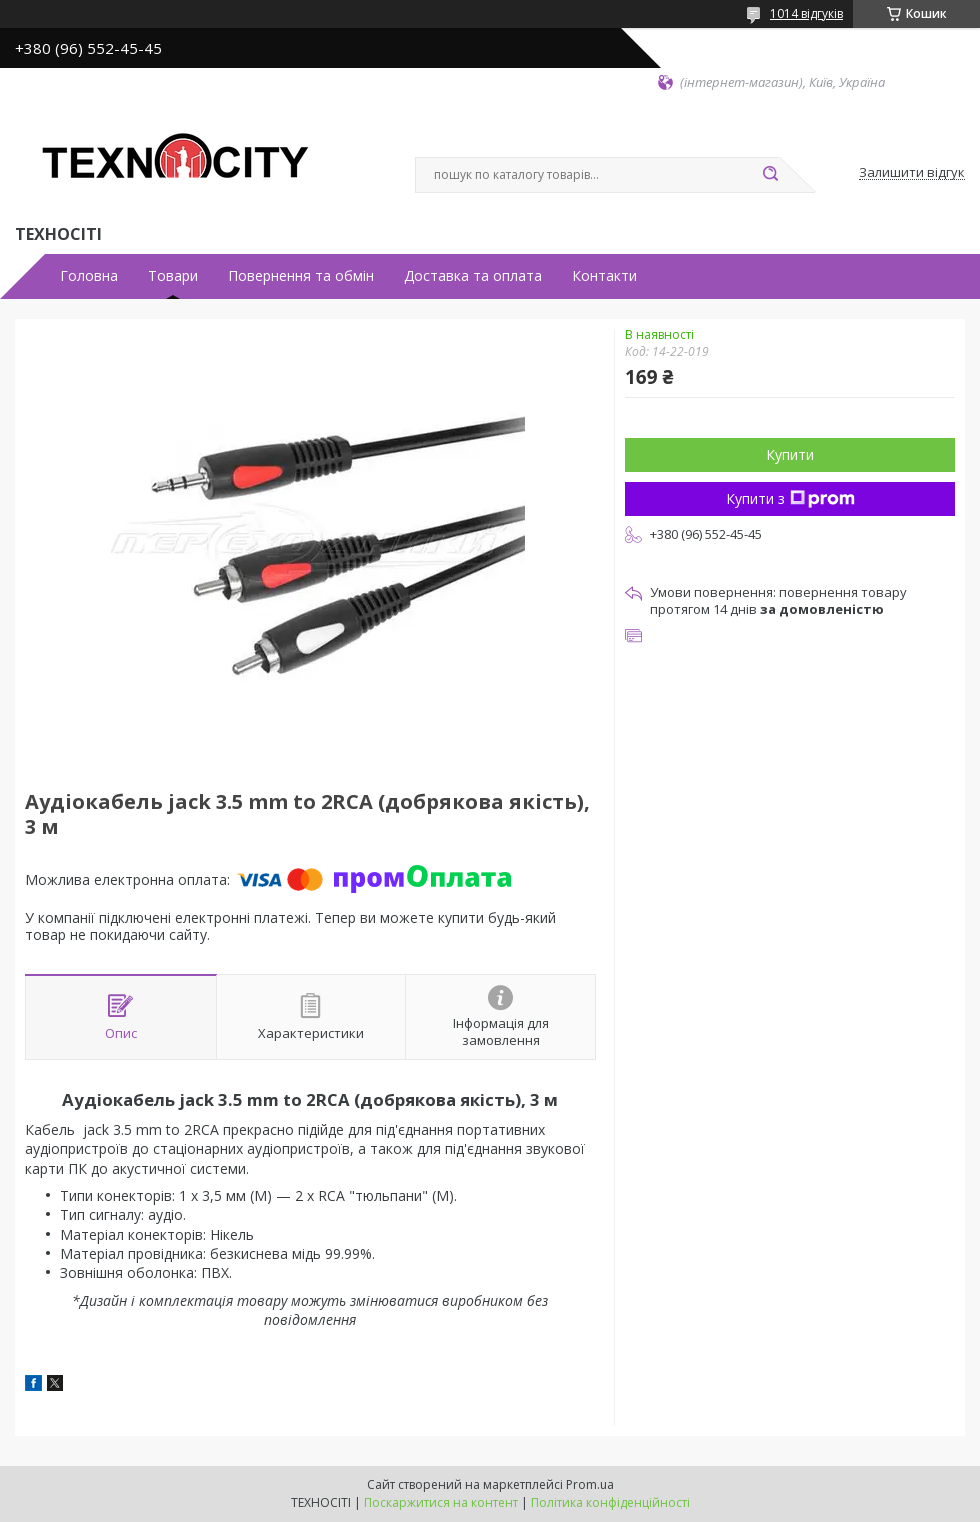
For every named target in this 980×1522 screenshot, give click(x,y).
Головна (89, 276)
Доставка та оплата (473, 276)
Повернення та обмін (301, 276)
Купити (790, 454)
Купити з (790, 498)
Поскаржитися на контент (441, 1502)
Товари (173, 276)
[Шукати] (770, 175)
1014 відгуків (806, 13)
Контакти (604, 276)
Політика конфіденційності (610, 1502)
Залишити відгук (912, 173)
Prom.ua (590, 1484)
